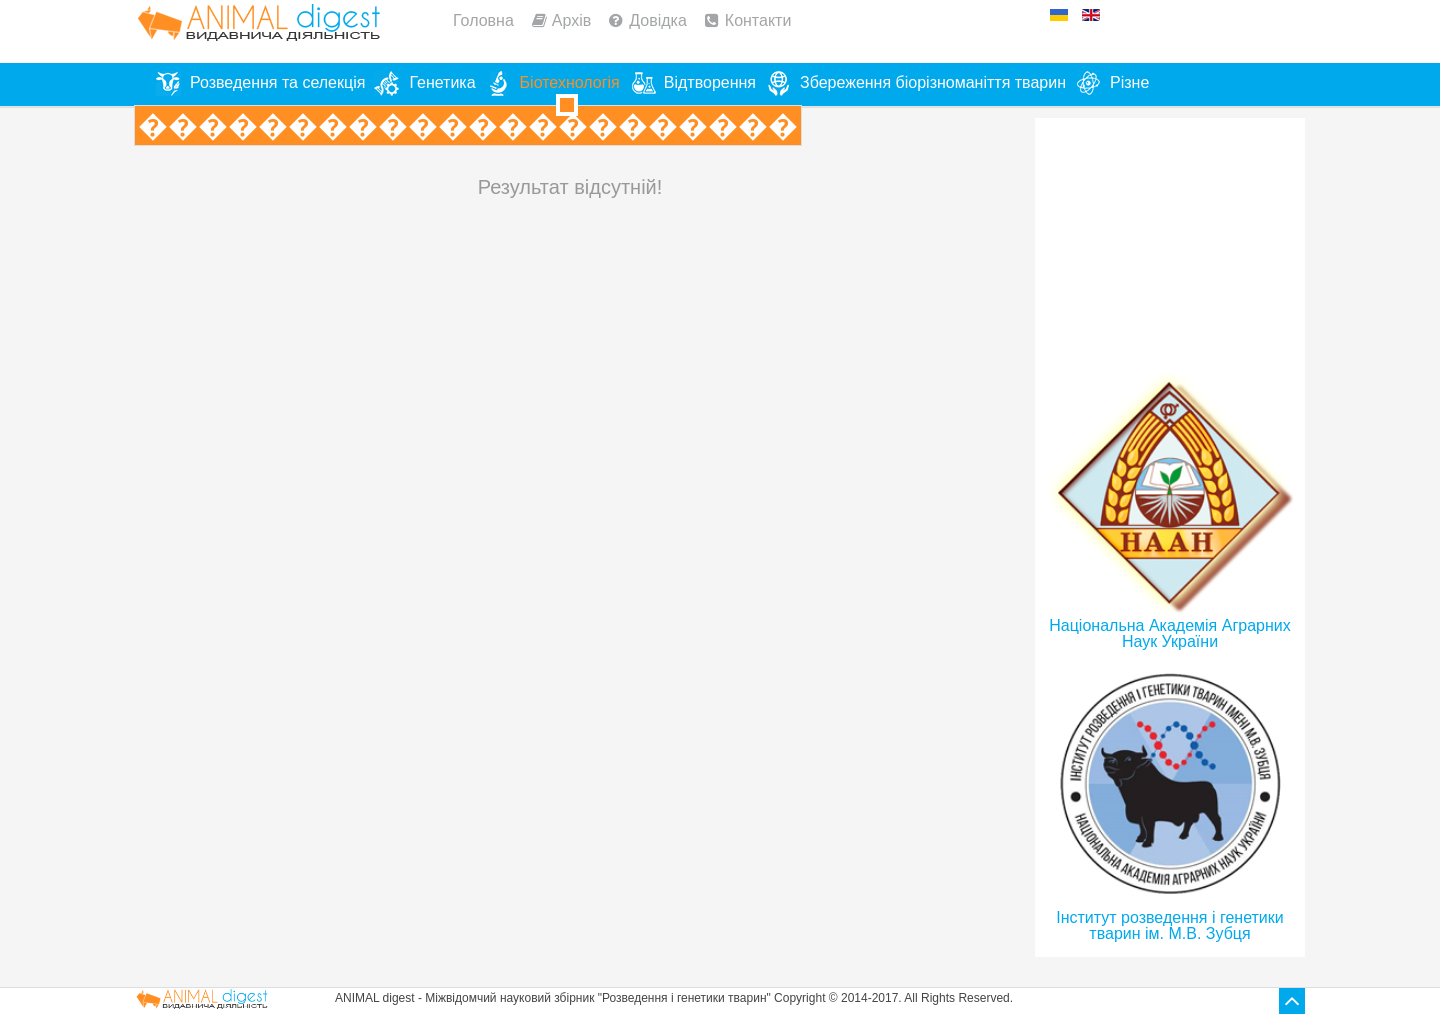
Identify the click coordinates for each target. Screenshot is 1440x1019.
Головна (483, 20)
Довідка (658, 20)
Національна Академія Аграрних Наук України (1169, 633)
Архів (571, 20)
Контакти (758, 20)
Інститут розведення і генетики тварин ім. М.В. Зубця (1169, 925)
